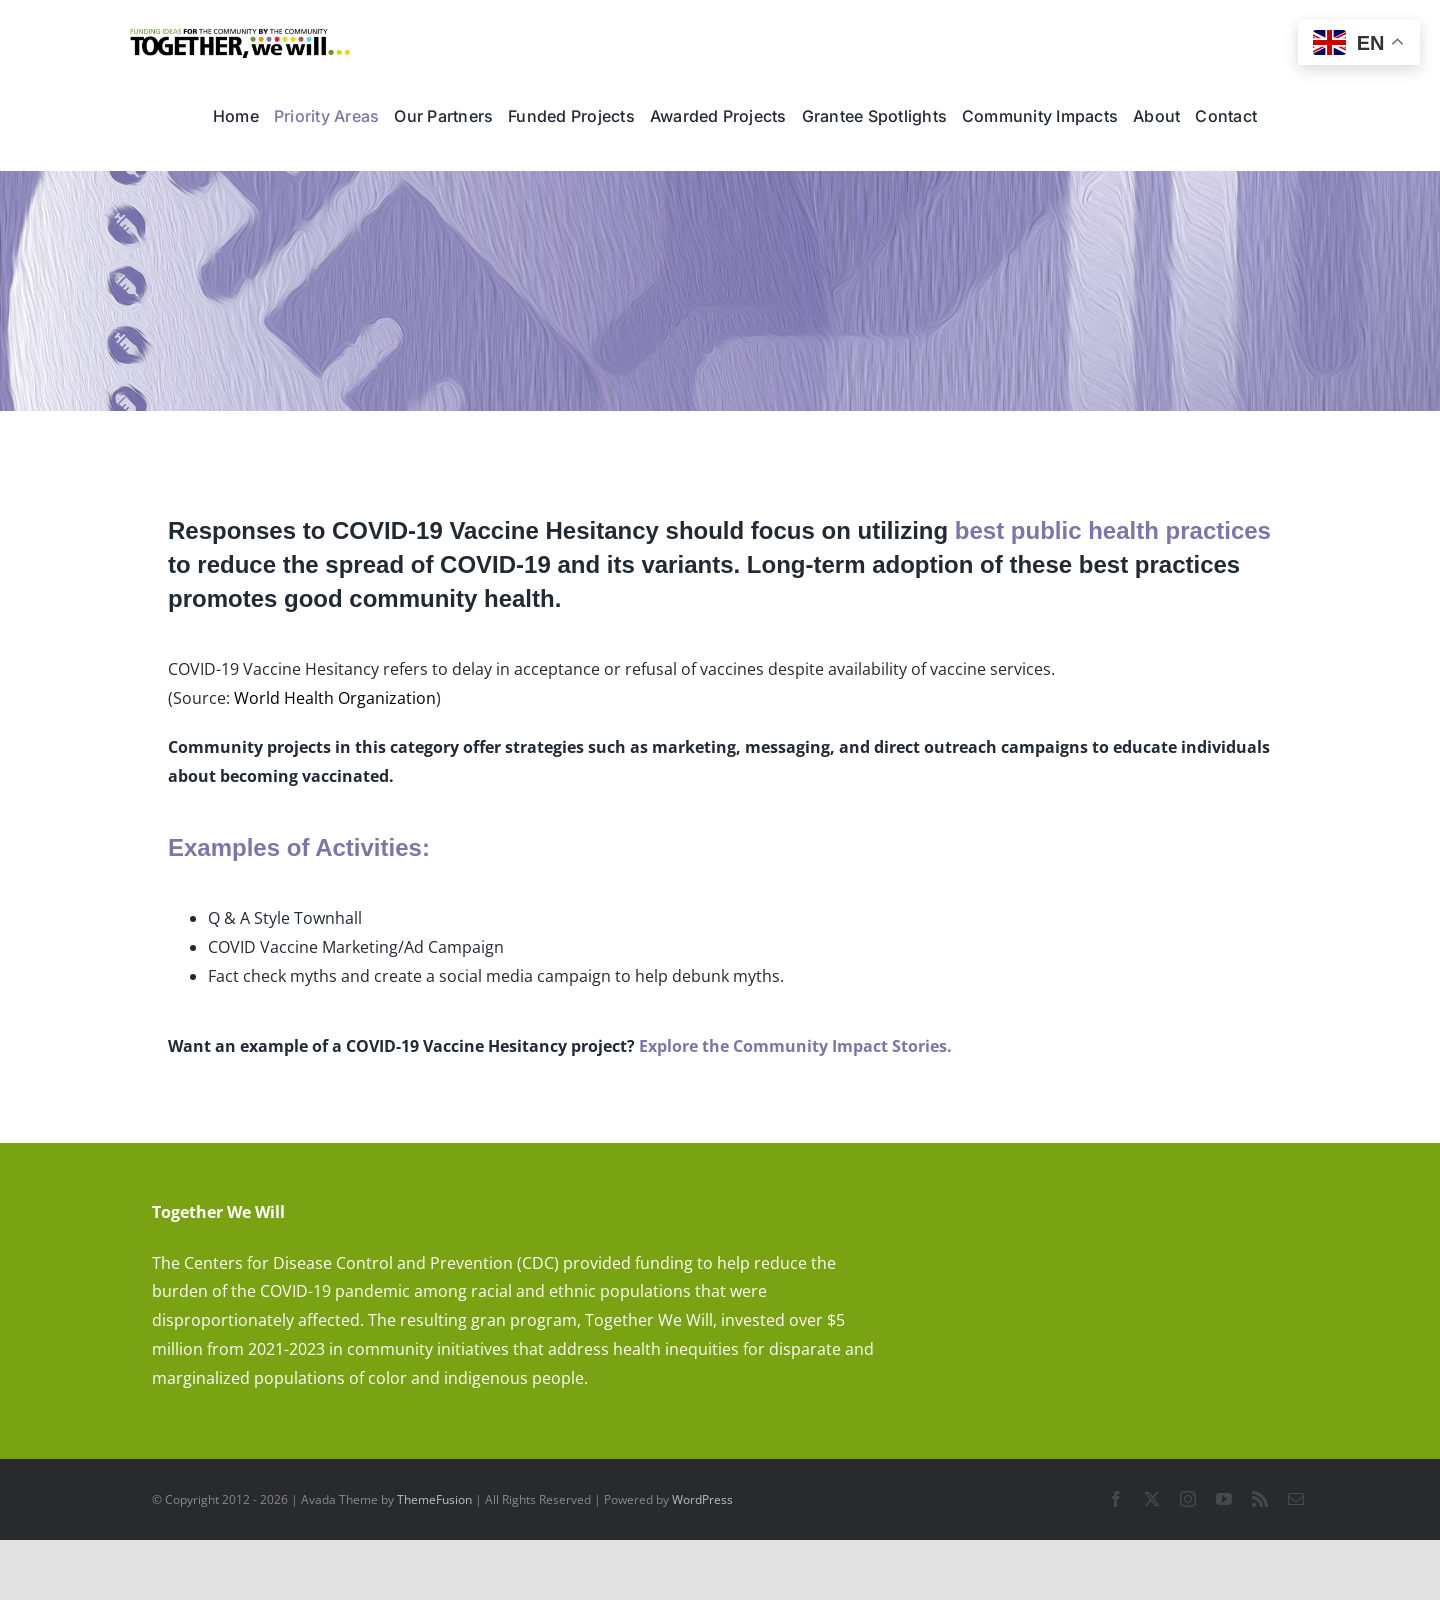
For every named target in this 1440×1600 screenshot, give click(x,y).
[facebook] (1116, 1499)
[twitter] (1152, 1499)
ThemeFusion (434, 1499)
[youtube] (1224, 1499)
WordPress (702, 1499)
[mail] (1296, 1499)
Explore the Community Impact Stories (793, 1046)
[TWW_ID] (240, 36)
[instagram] (1188, 1499)
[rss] (1260, 1499)
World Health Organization (335, 698)
